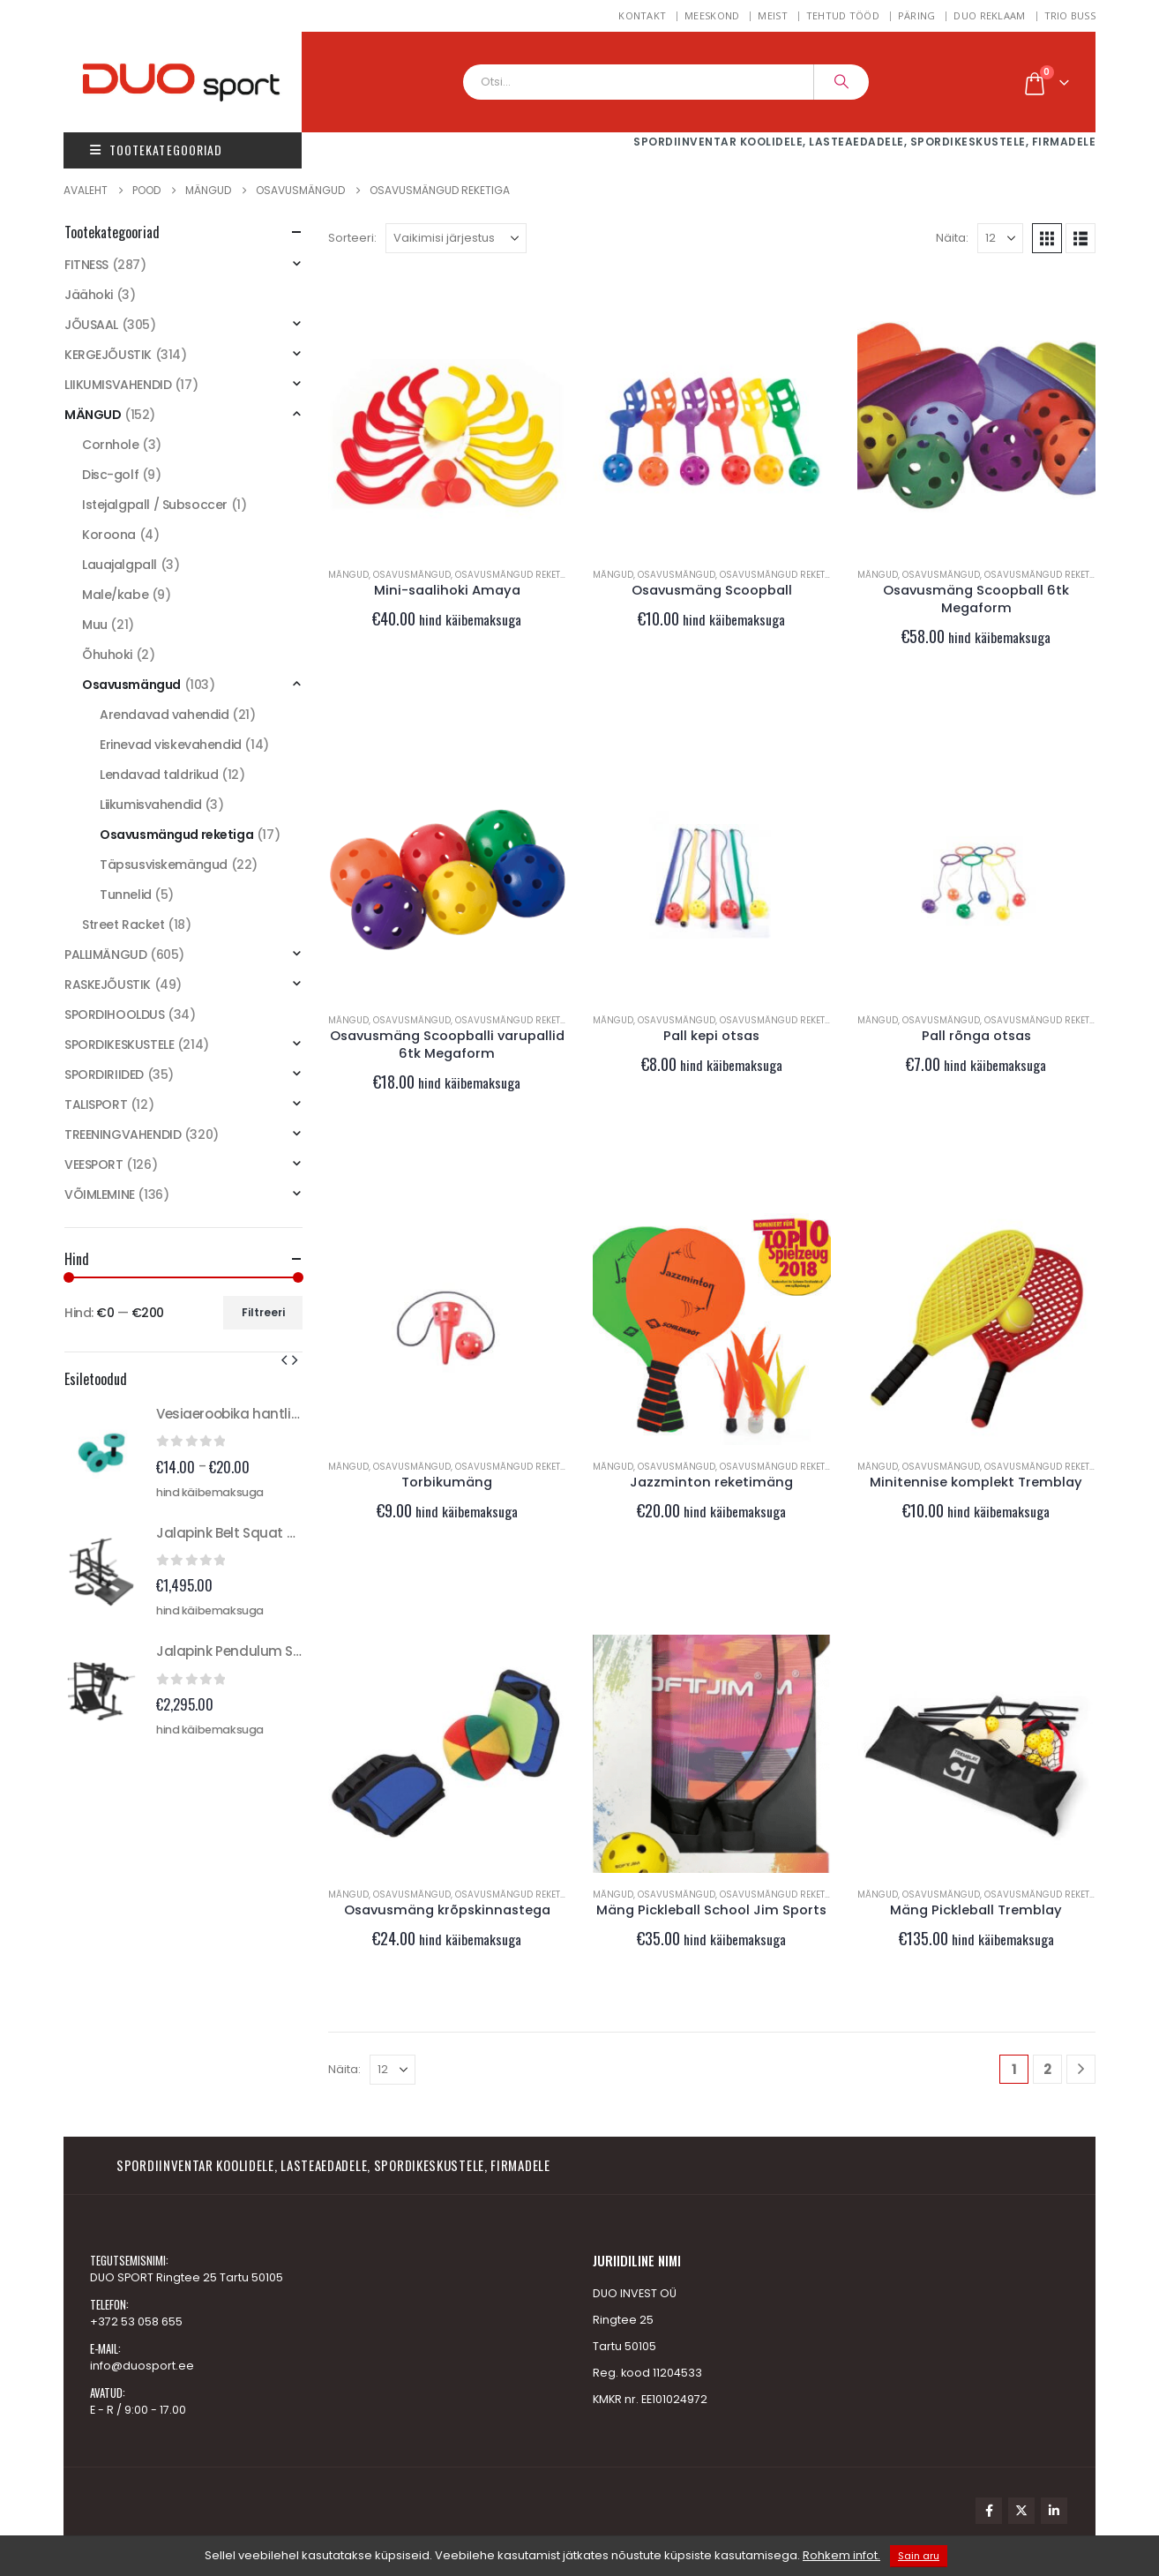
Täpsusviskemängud (164, 864)
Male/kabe (115, 594)
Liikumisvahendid (150, 804)
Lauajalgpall (119, 564)
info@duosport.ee (142, 2365)
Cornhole (110, 444)
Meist (772, 15)
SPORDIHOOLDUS (114, 1014)
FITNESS (86, 264)
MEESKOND (711, 15)
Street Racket (123, 924)
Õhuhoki (107, 654)
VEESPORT (93, 1164)
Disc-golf (110, 474)
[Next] (1080, 2069)
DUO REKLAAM (989, 15)
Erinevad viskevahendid (171, 744)
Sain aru (918, 2556)
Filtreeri (263, 1312)
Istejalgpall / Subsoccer (155, 504)
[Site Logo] (200, 82)
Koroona (109, 534)
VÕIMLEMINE (99, 1194)
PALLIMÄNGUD (105, 954)
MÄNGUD (348, 574)
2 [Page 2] (1047, 2069)
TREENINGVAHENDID (122, 1134)
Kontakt (642, 15)
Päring (917, 15)
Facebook (989, 2510)
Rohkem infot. (841, 2555)
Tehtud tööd (842, 15)
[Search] (841, 82)
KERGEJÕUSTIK (108, 354)
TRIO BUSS (1069, 15)
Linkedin (1054, 2510)
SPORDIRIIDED (104, 1074)
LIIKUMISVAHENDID (117, 384)
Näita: (952, 237)
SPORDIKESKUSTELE (119, 1044)
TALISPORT (95, 1104)
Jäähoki (88, 294)
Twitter (1021, 2510)
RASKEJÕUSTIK (107, 984)
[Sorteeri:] (456, 238)
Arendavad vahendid (164, 714)
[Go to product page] (447, 434)
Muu (95, 624)
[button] (1047, 238)
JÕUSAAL (91, 324)
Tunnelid (126, 894)
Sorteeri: (352, 237)
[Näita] (1000, 238)
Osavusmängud (412, 574)
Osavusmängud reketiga (515, 574)
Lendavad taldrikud (159, 774)
